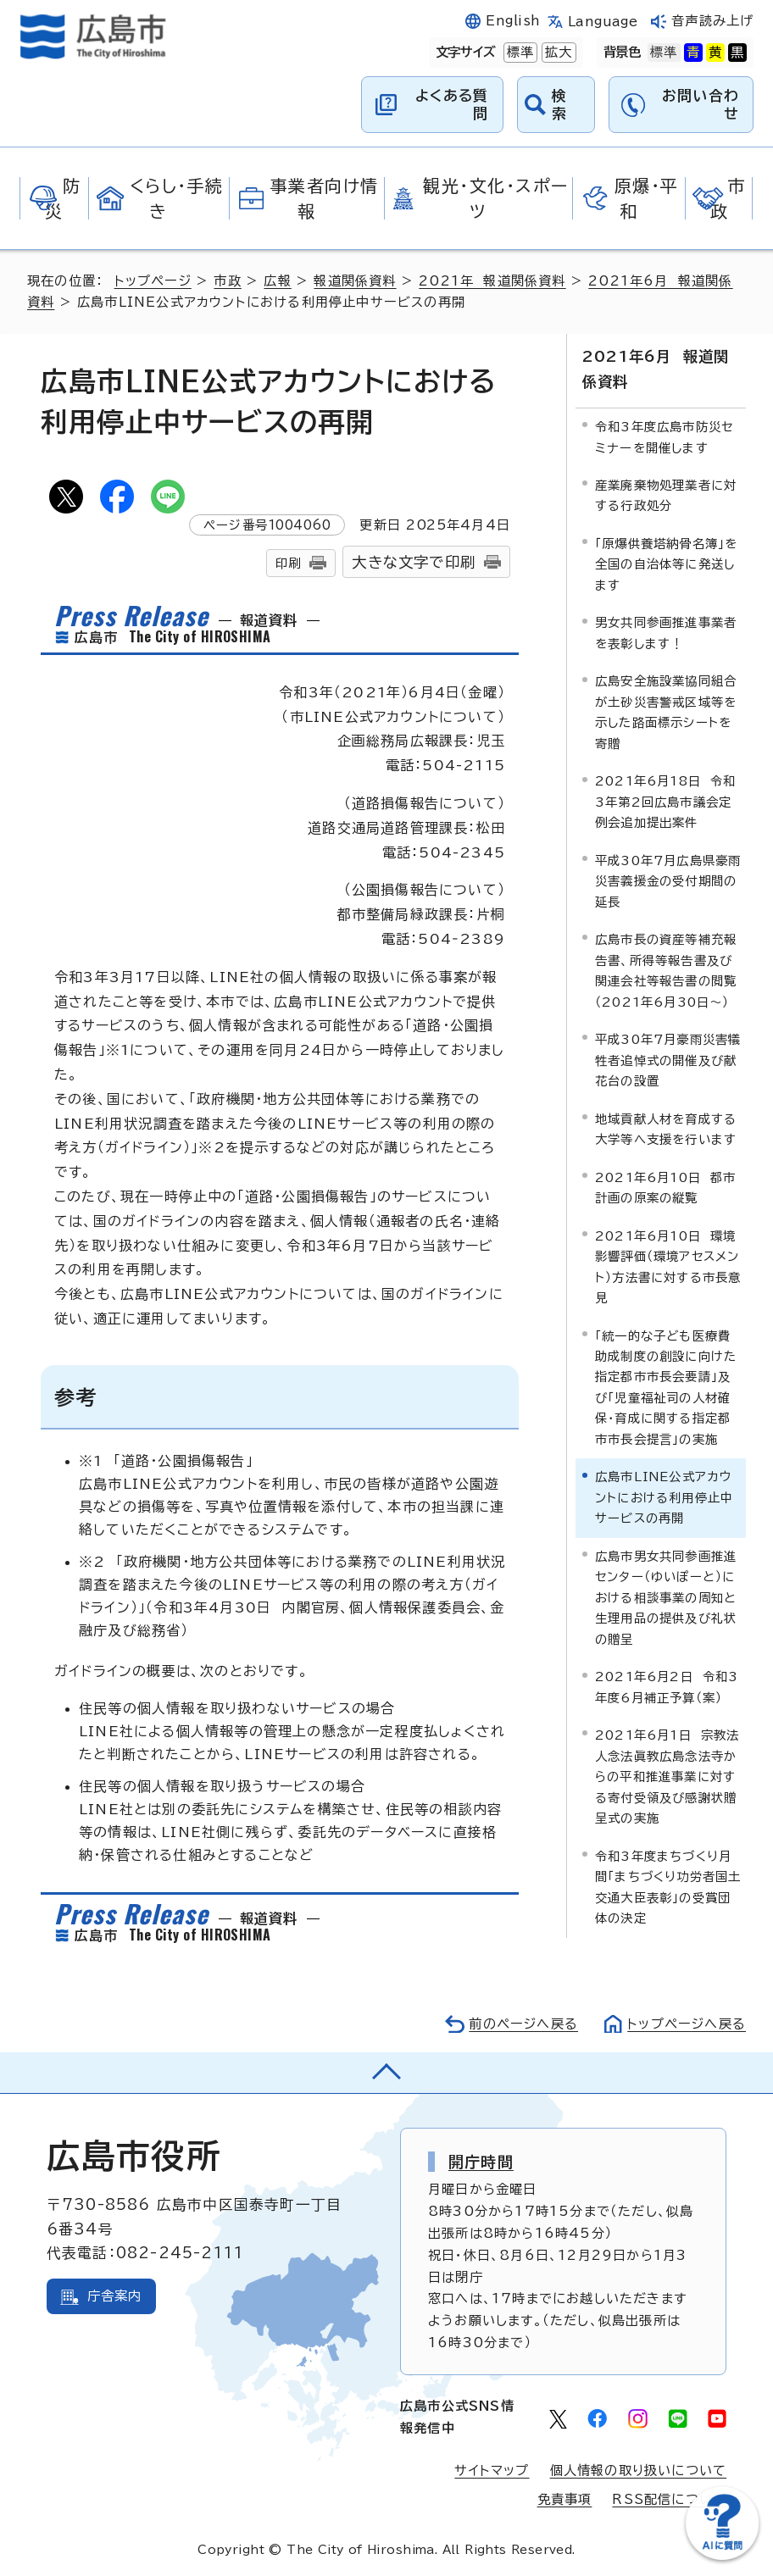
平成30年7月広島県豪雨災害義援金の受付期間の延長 (668, 881)
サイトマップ (491, 2470)
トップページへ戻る (686, 2024)
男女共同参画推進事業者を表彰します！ (666, 632)
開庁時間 (481, 2161)
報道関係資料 (355, 281)
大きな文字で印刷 (413, 562)
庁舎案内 (114, 2296)
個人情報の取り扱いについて (638, 2470)
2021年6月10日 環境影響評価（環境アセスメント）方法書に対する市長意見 (668, 1267)
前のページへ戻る (523, 2024)
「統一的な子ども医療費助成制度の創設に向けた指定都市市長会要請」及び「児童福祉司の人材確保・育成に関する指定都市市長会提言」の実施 (666, 1388)
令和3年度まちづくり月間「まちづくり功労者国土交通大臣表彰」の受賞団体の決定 (668, 1887)
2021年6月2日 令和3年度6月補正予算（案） (667, 1686)
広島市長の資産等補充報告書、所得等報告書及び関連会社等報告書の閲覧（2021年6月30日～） (666, 970)
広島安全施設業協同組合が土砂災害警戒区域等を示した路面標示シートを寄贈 (666, 712)
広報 (277, 281)
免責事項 (564, 2499)
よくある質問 (452, 103)
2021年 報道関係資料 (492, 281)
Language (603, 21)
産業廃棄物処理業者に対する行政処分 (666, 495)
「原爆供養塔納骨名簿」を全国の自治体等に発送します (666, 564)
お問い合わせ (700, 103)
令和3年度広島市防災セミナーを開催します (664, 436)
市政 (227, 281)
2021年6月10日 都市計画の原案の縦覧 (666, 1187)
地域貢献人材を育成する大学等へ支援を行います (666, 1129)
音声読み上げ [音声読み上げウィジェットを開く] (712, 20)
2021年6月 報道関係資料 (655, 368)
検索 (559, 103)
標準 (518, 52)
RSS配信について (669, 2499)
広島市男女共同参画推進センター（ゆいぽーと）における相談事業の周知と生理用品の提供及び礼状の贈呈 (666, 1598)
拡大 (557, 52)
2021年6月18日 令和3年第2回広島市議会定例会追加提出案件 (666, 801)
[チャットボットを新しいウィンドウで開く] (722, 2556)
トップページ (153, 281)
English (513, 20)
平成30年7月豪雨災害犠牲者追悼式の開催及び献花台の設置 (668, 1060)
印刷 (288, 563)
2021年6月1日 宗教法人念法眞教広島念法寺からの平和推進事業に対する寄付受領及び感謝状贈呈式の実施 (667, 1776)
